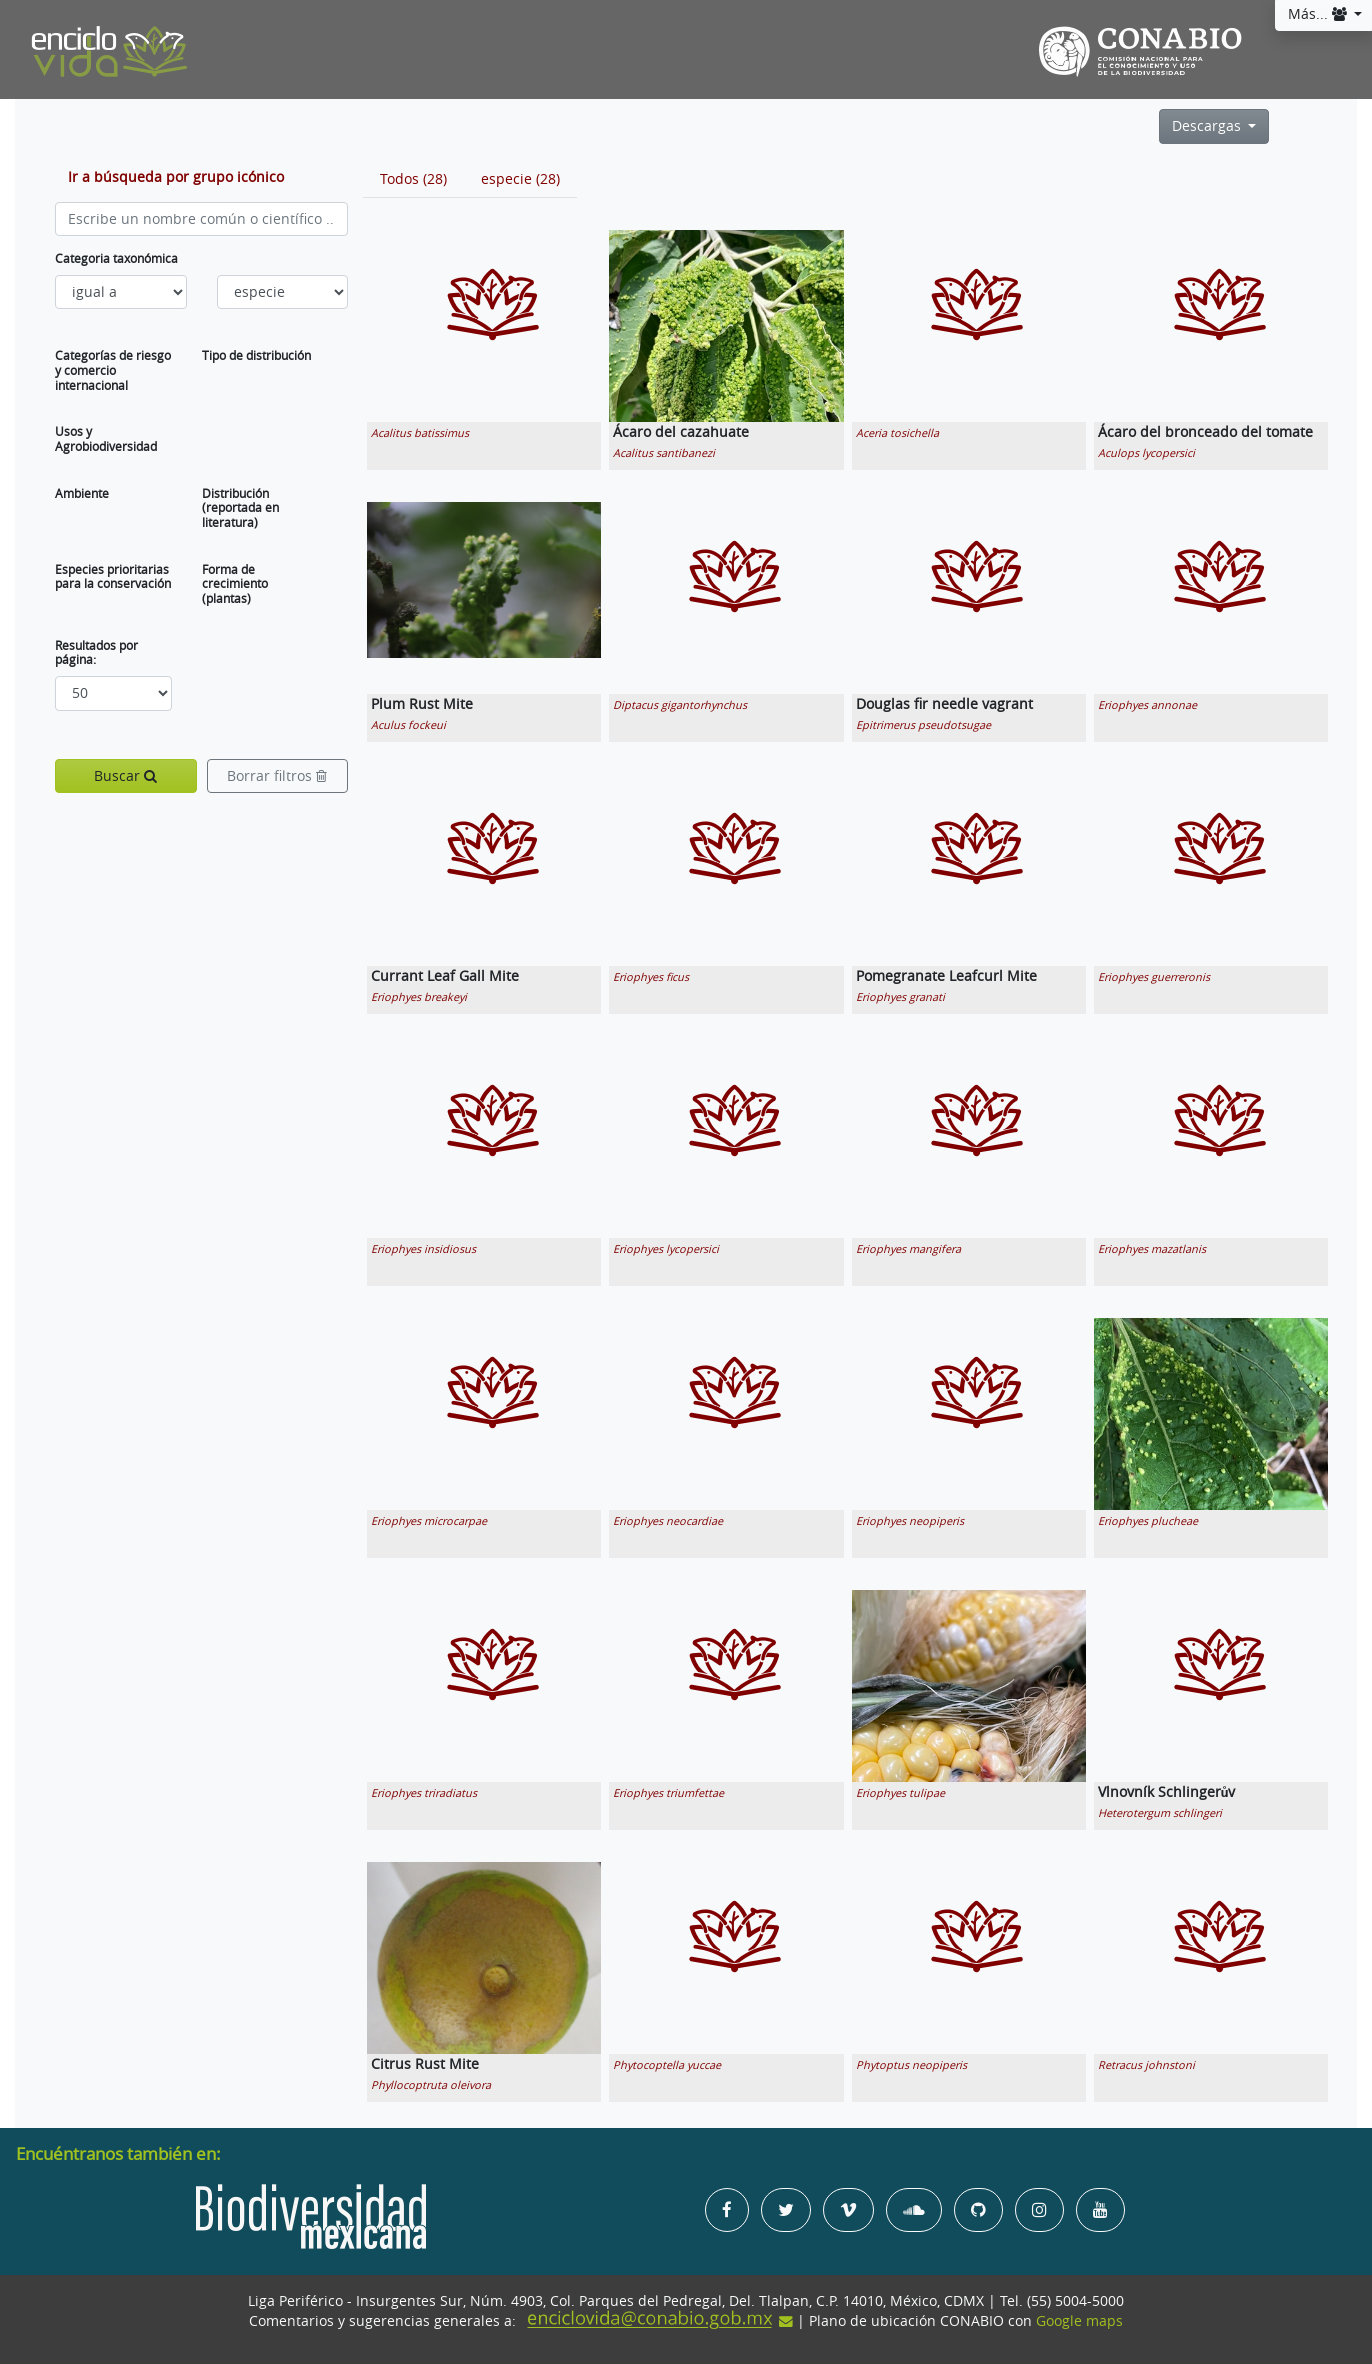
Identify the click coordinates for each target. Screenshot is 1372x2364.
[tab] (413, 179)
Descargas (1208, 126)
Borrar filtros (277, 776)
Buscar (125, 776)
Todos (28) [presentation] (413, 179)
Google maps (1079, 2321)
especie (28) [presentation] (520, 179)
